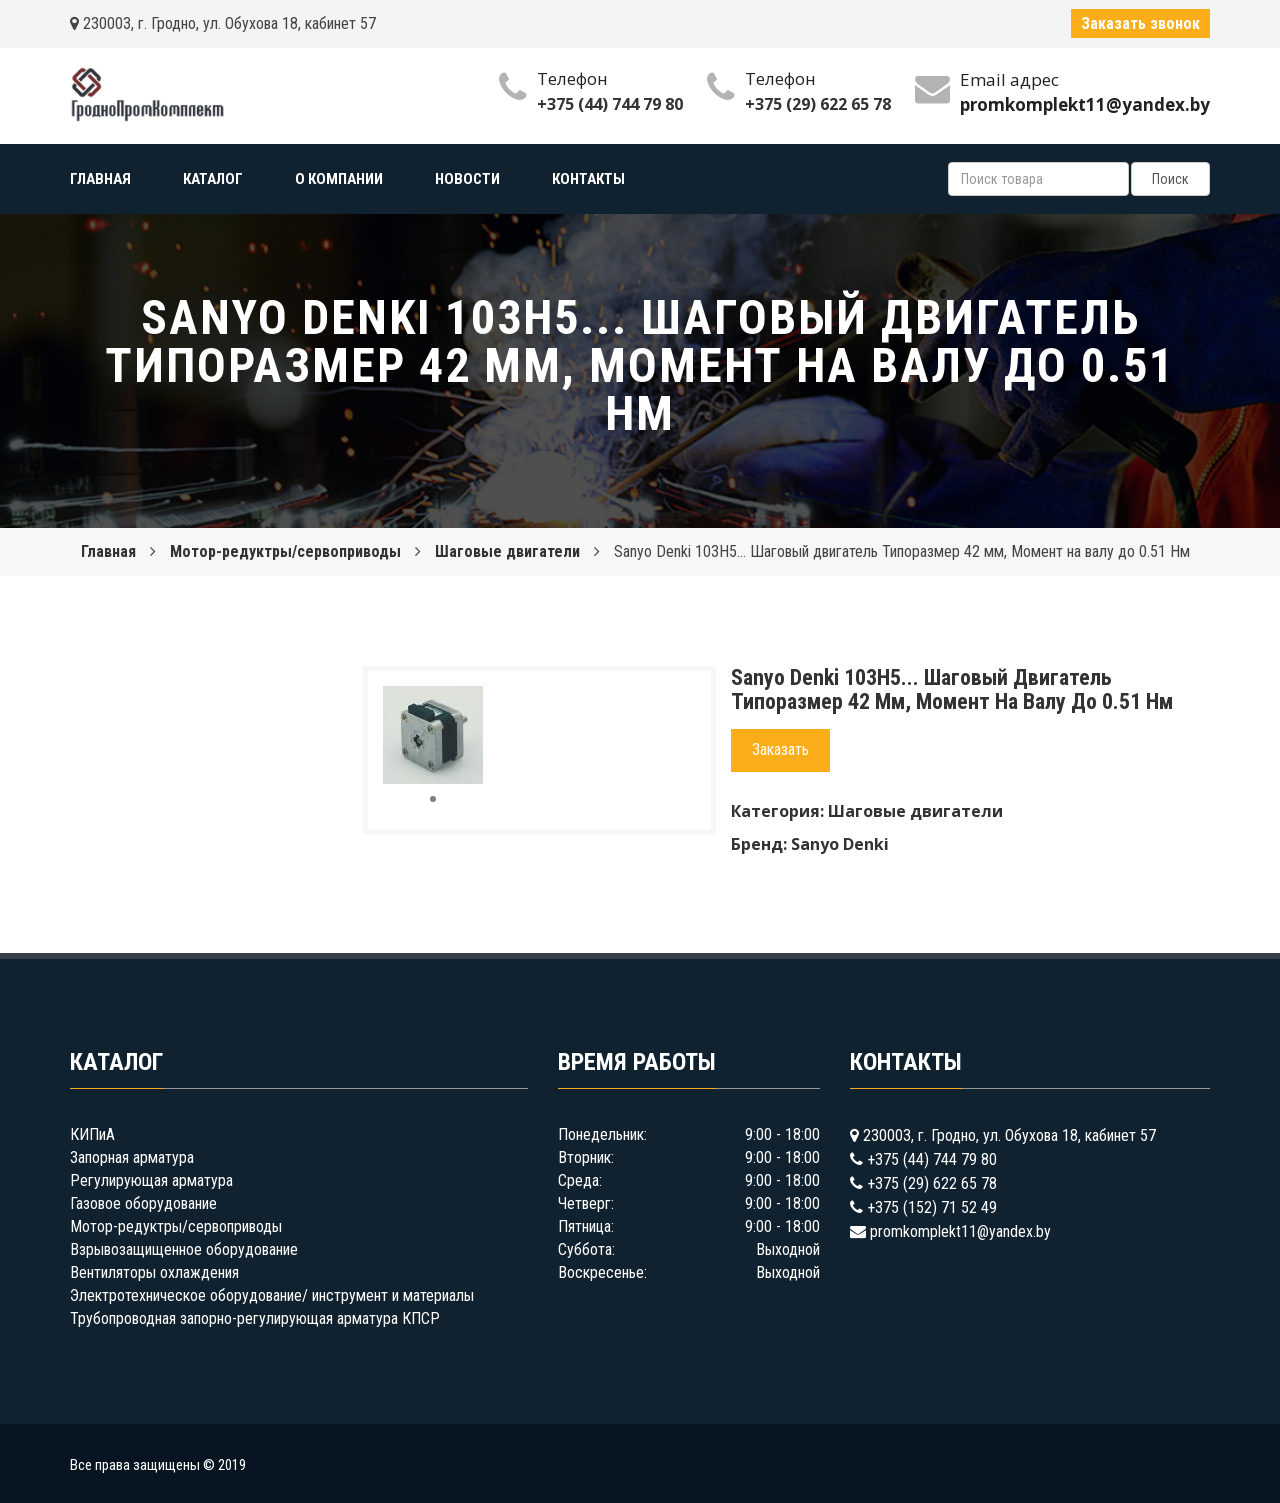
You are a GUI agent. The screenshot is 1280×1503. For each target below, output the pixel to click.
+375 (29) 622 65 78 (818, 104)
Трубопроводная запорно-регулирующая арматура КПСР (255, 1318)
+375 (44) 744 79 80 (610, 104)
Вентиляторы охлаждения (154, 1272)
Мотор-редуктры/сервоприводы (285, 551)
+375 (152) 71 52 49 (932, 1207)
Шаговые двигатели (507, 551)
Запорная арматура (132, 1157)
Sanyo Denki (840, 844)
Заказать (780, 749)
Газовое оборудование (143, 1203)
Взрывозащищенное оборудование (184, 1249)
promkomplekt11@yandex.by (960, 1231)
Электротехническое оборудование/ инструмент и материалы (272, 1295)
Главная (108, 551)
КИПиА (92, 1134)
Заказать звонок (1140, 23)
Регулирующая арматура (151, 1180)
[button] (465, 704)
